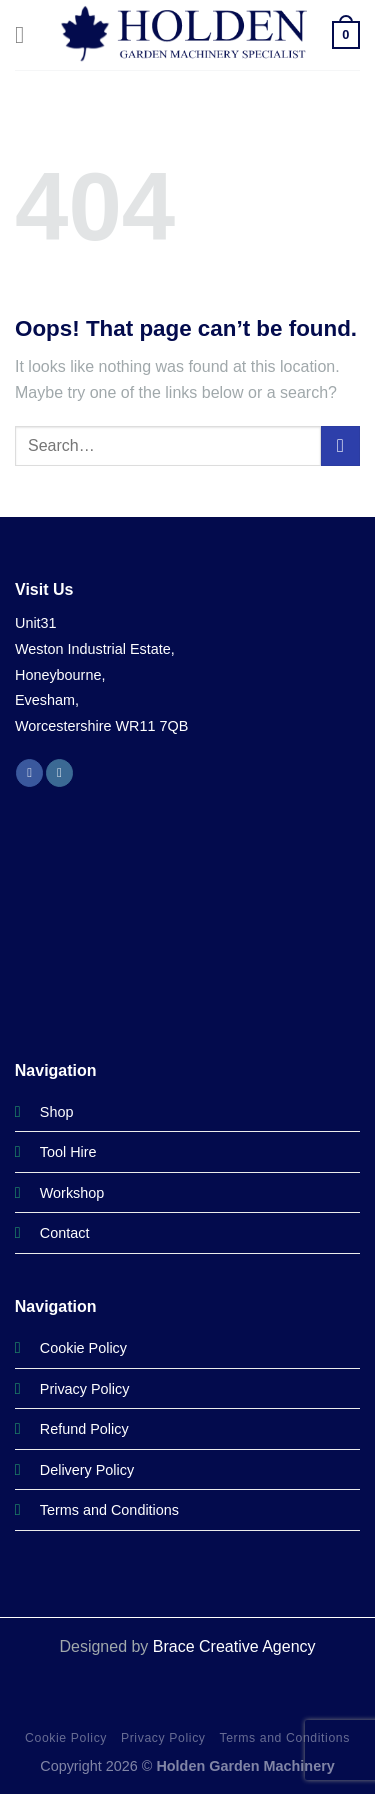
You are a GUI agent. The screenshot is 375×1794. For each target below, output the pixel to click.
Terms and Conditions (284, 1738)
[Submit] (340, 445)
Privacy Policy (163, 1738)
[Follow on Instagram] (59, 773)
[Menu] (27, 34)
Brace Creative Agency (234, 1646)
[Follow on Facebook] (29, 773)
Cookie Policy (66, 1738)
